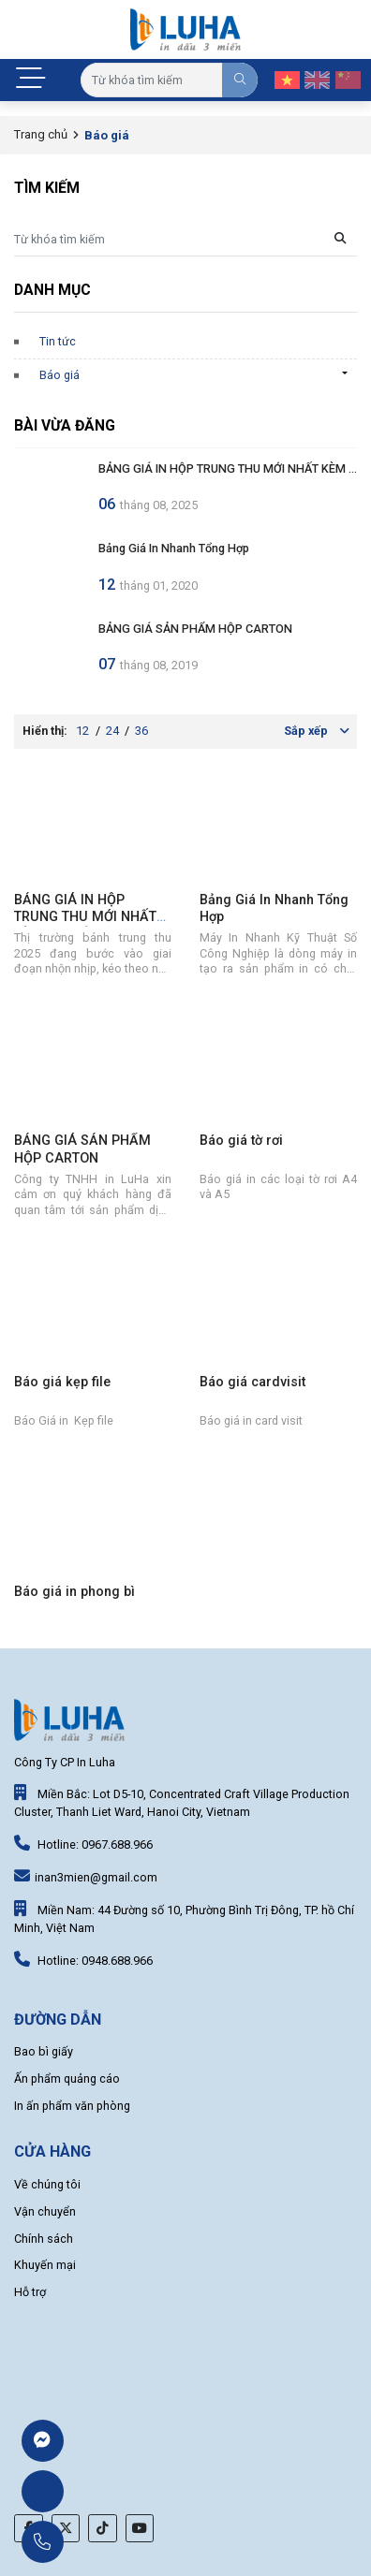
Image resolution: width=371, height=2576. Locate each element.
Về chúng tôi (47, 2184)
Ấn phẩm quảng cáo (67, 2078)
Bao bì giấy (43, 2051)
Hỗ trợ (30, 2292)
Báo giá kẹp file (62, 1382)
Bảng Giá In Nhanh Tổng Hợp (173, 548)
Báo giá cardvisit (252, 1382)
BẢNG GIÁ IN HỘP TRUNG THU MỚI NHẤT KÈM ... (227, 468)
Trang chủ (40, 134)
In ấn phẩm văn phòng (72, 2106)
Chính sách (43, 2239)
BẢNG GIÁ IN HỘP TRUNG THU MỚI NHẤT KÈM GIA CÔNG (85, 917)
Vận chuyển (45, 2211)
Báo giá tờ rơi (241, 1141)
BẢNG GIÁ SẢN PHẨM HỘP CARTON (195, 629)
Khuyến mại (45, 2265)
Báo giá (59, 375)
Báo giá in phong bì (74, 1592)
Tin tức (57, 341)
